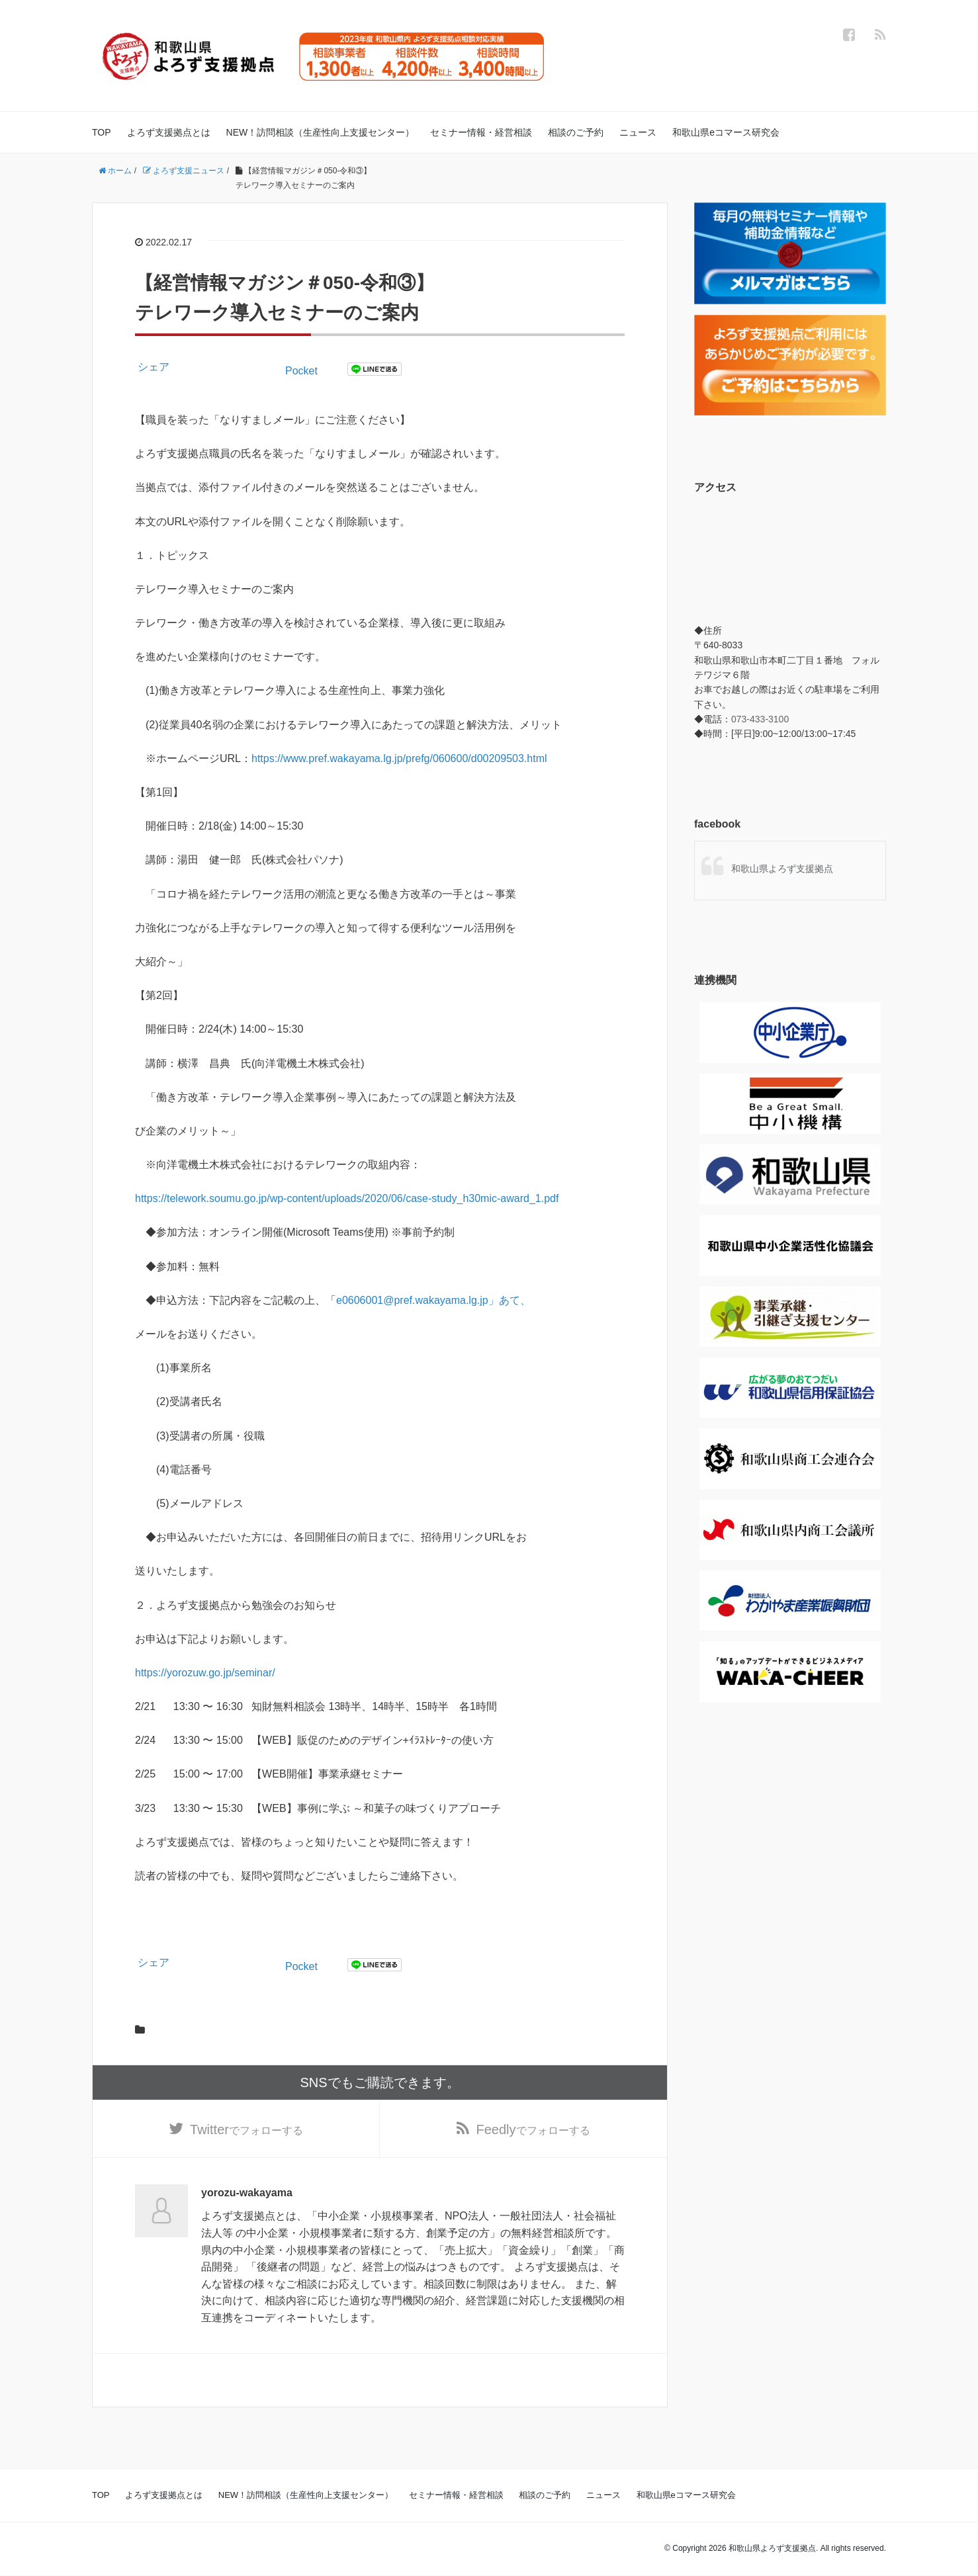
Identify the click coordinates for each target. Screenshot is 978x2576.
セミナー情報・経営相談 (481, 132)
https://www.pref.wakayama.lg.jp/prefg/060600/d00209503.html (399, 758)
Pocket (301, 370)
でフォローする (246, 2129)
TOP (101, 132)
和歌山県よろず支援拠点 (782, 868)
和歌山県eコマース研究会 (725, 132)
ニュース (637, 132)
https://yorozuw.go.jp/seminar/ (205, 1672)
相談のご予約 (575, 132)
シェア (153, 366)
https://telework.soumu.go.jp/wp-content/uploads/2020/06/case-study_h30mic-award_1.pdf (346, 1198)
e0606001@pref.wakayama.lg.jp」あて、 (433, 1300)
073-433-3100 (760, 719)
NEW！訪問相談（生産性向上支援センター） (320, 132)
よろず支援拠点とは (168, 132)
